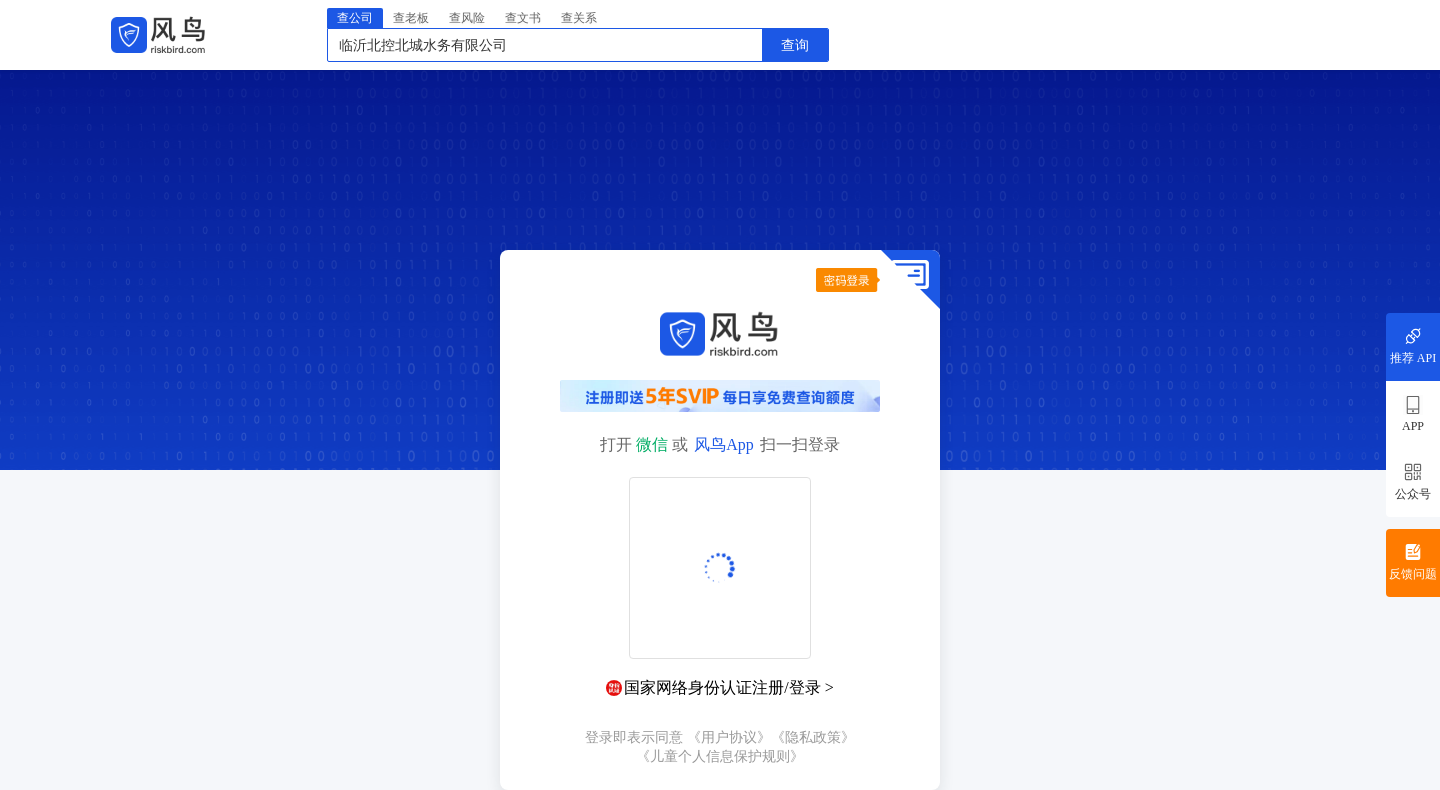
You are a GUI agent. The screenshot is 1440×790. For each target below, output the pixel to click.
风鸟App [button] (724, 444)
